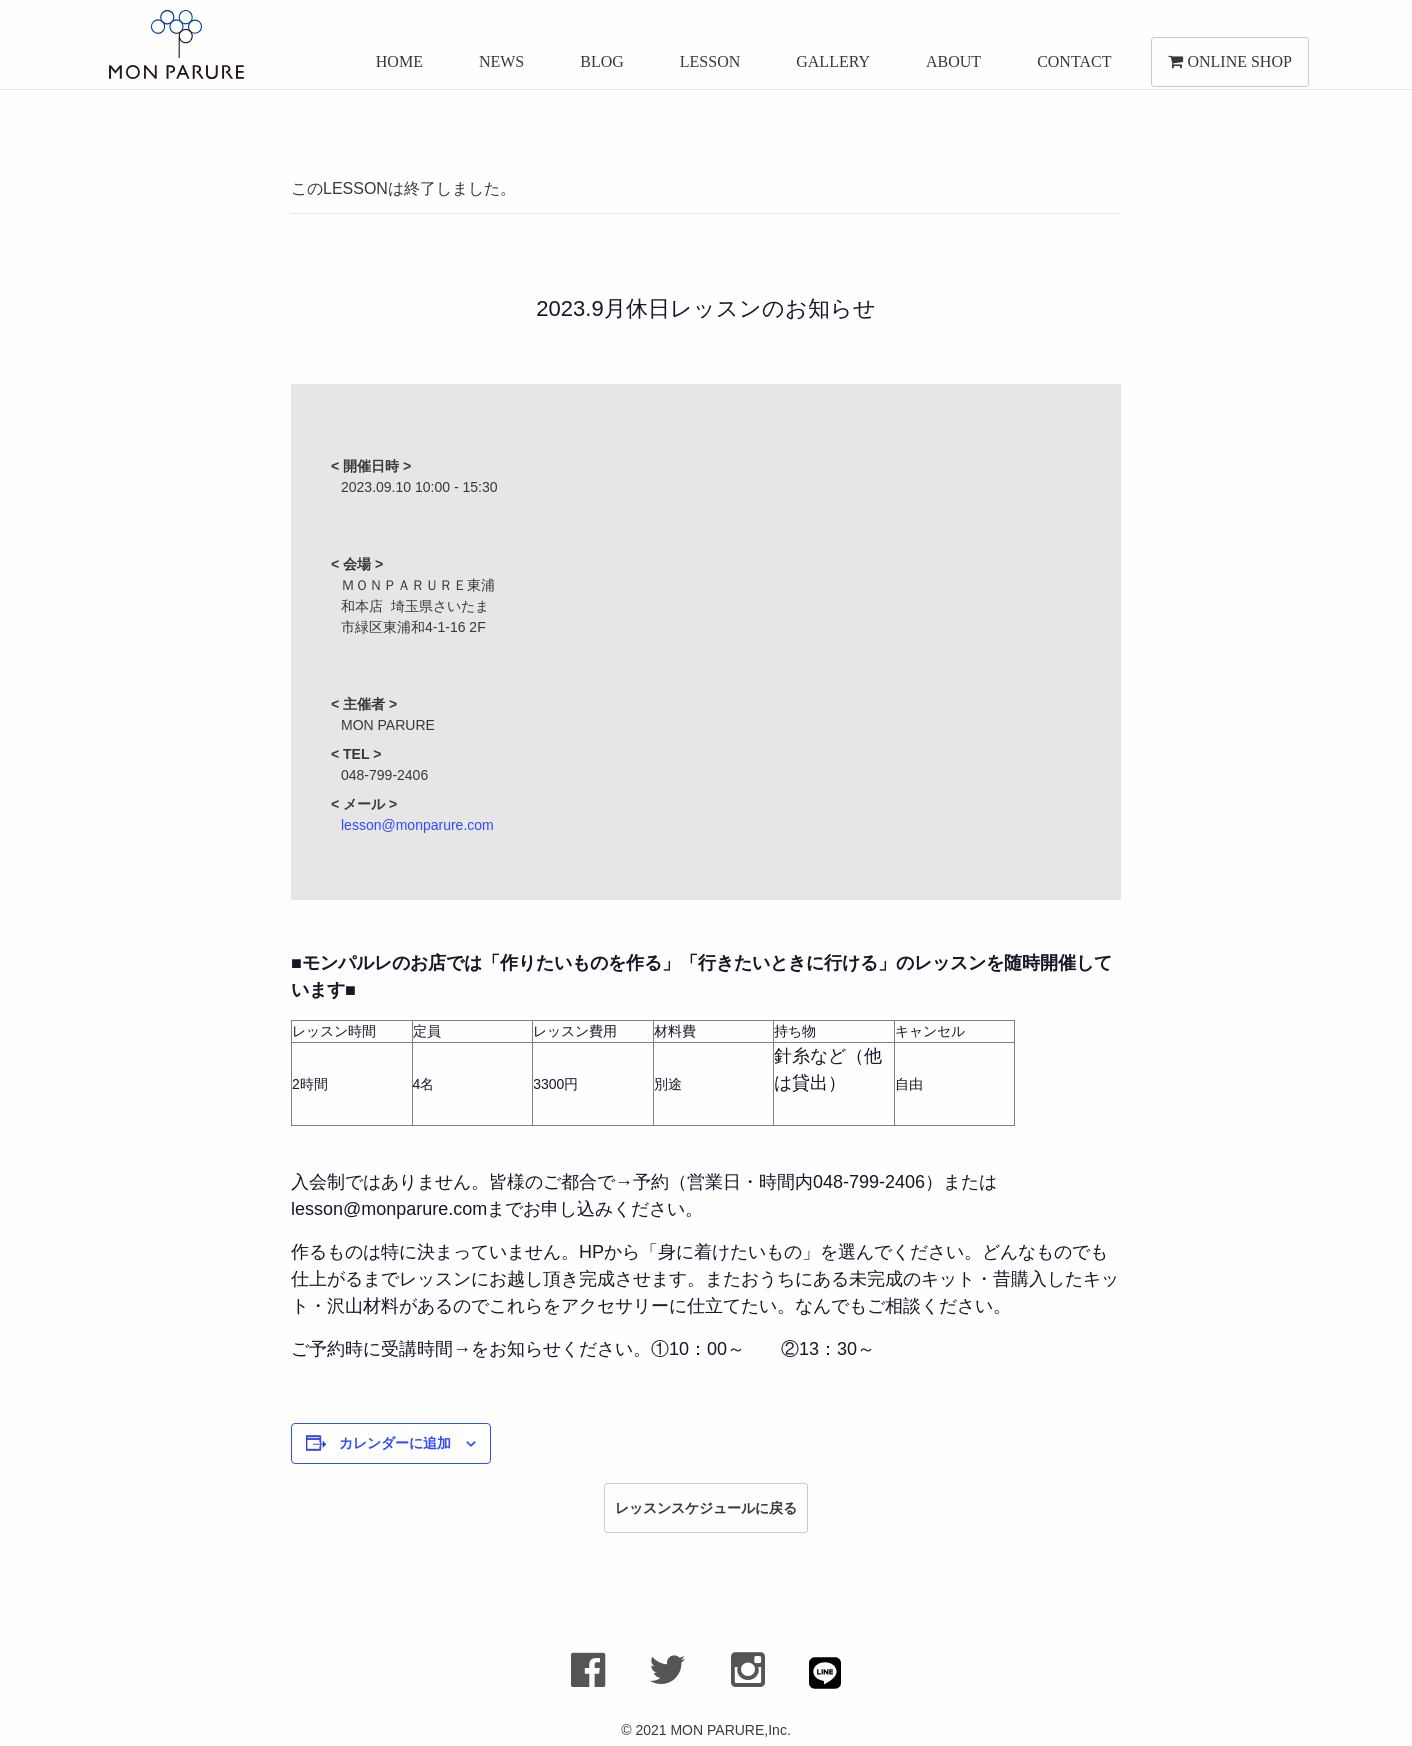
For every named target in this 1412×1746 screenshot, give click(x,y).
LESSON (707, 67)
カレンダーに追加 (395, 1443)
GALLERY (830, 67)
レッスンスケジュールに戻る (706, 1508)
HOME (396, 67)
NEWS (498, 67)
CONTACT (1071, 67)
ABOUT (950, 67)
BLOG (599, 67)
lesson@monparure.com (417, 825)
